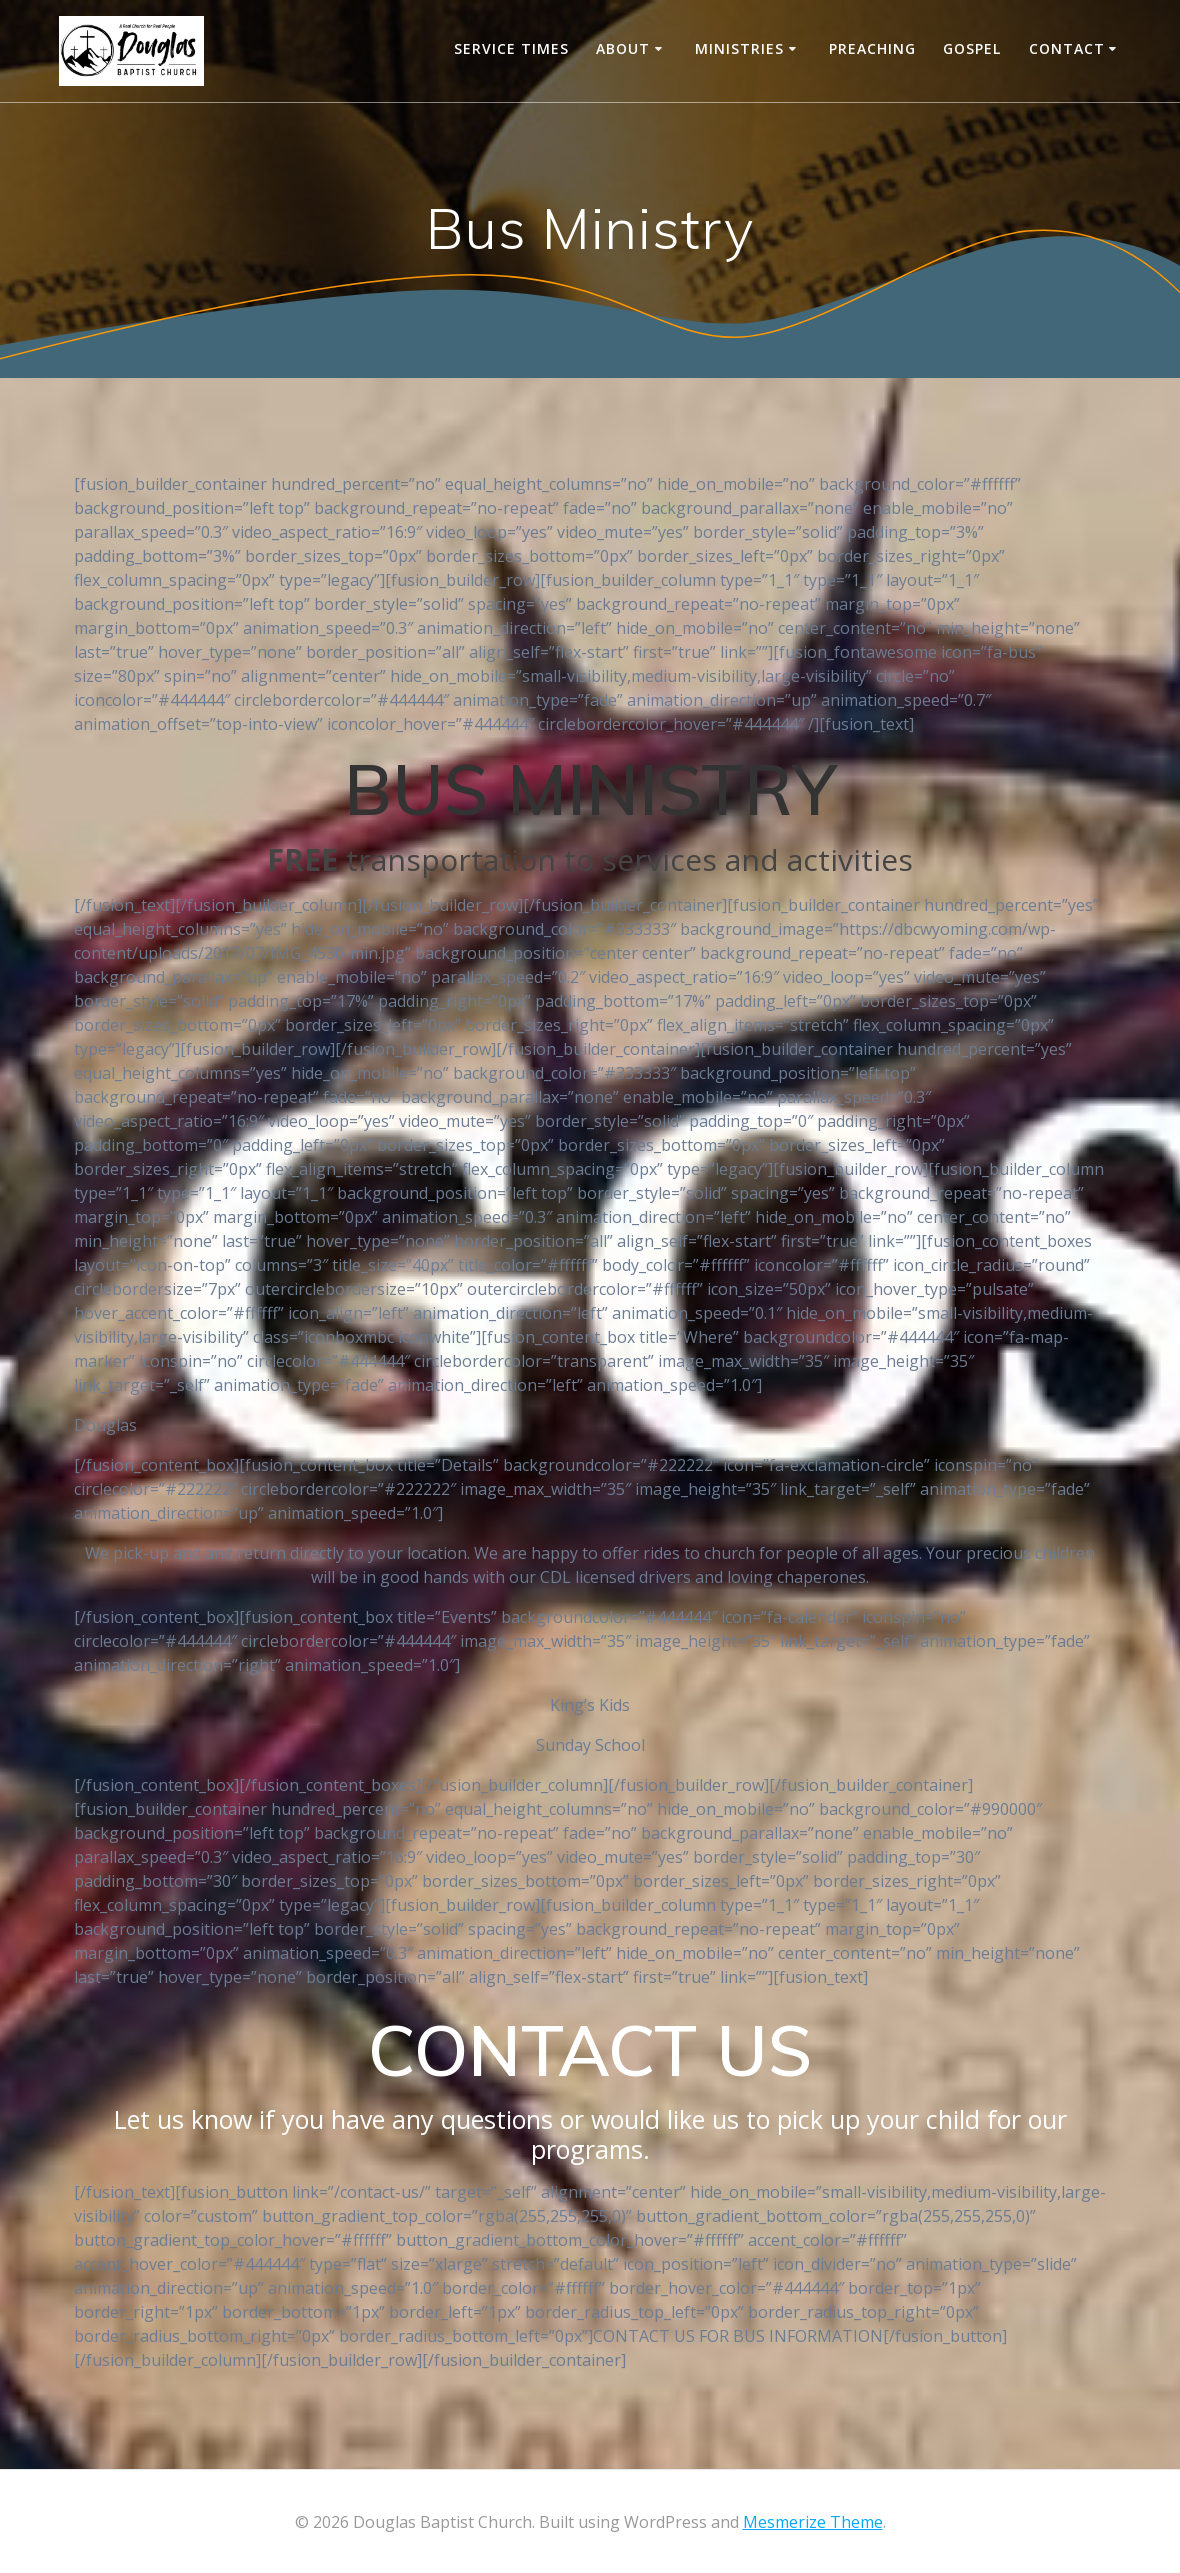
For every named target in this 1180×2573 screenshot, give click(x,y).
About (623, 48)
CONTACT (1067, 48)
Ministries (739, 48)
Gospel (972, 48)
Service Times (511, 48)
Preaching (872, 48)
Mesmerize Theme (813, 2522)
